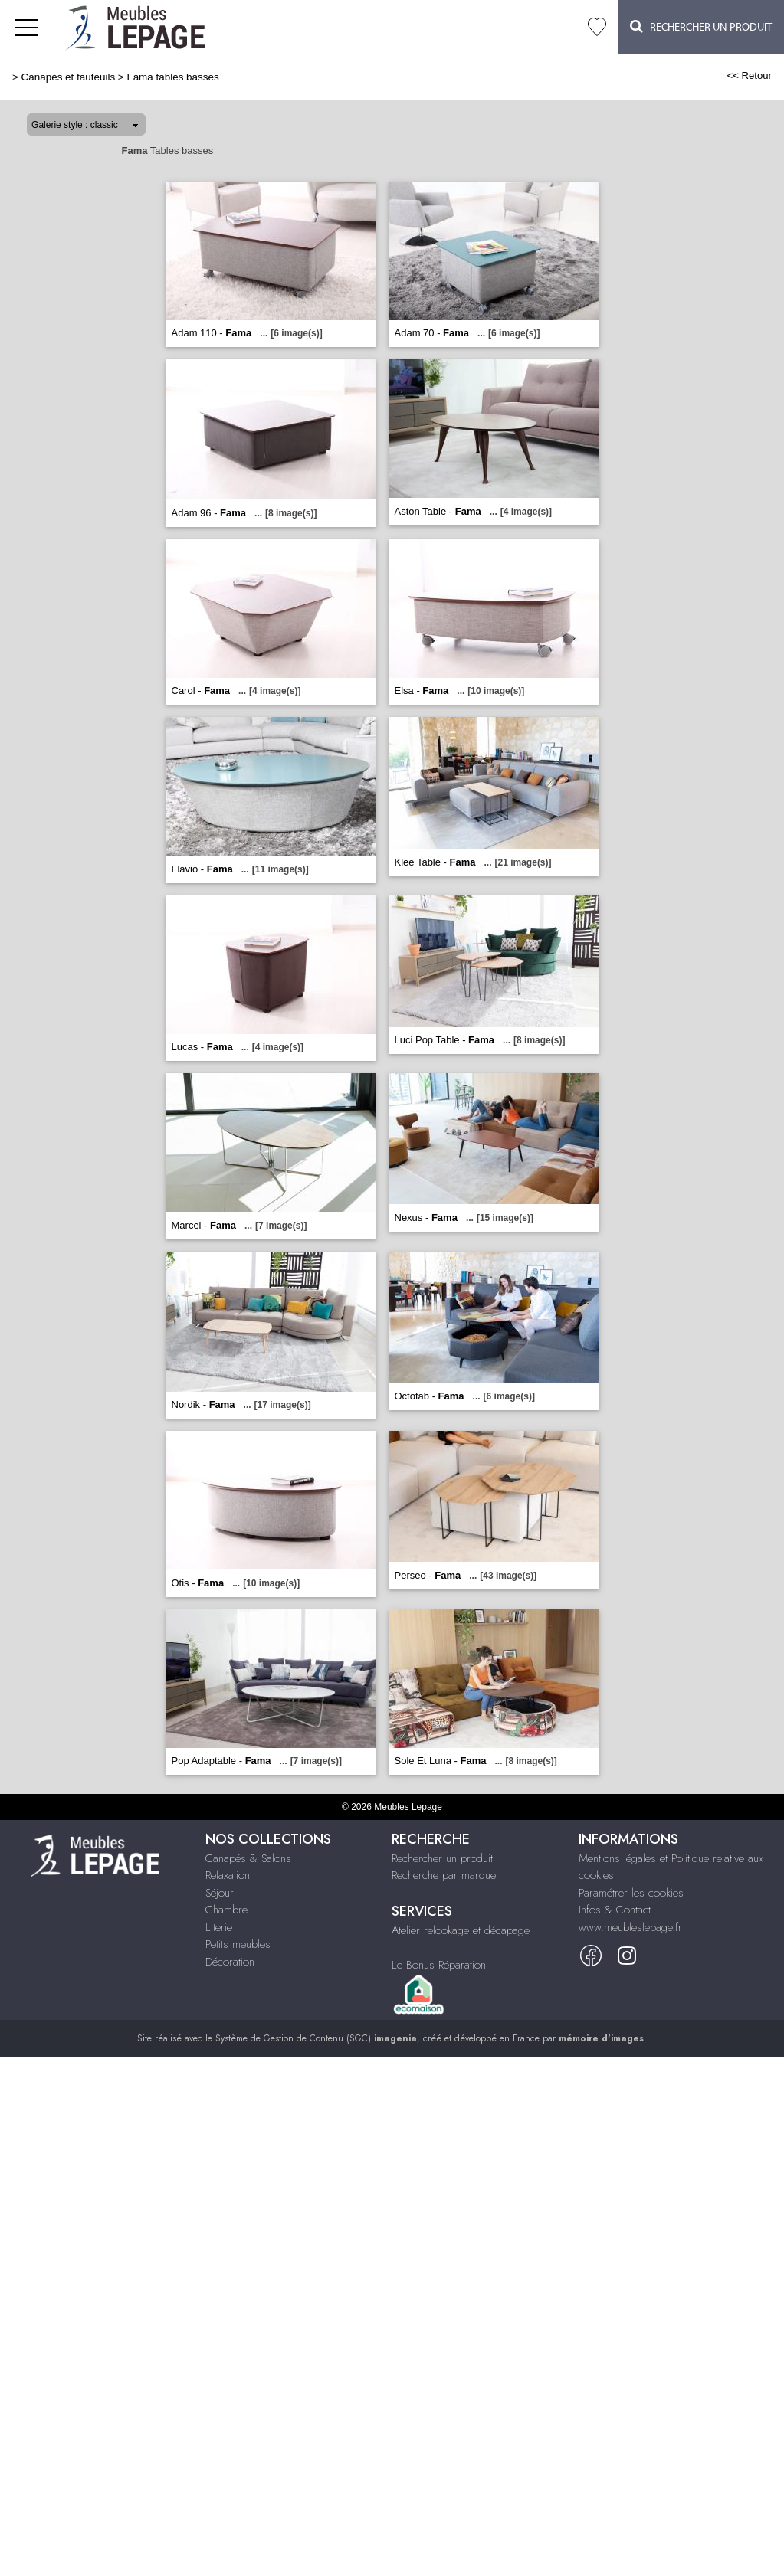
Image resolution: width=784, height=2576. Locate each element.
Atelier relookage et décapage (461, 1930)
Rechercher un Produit (701, 26)
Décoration (229, 1961)
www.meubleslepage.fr (630, 1927)
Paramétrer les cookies (631, 1892)
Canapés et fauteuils (68, 77)
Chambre (226, 1909)
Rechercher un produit (442, 1858)
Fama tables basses (172, 77)
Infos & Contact (615, 1909)
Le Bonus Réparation (439, 1964)
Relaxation (227, 1875)
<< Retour (749, 75)
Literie (218, 1927)
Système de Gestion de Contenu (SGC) (316, 2038)
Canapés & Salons (248, 1858)
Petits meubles (238, 1944)
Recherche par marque (444, 1875)
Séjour (219, 1892)
